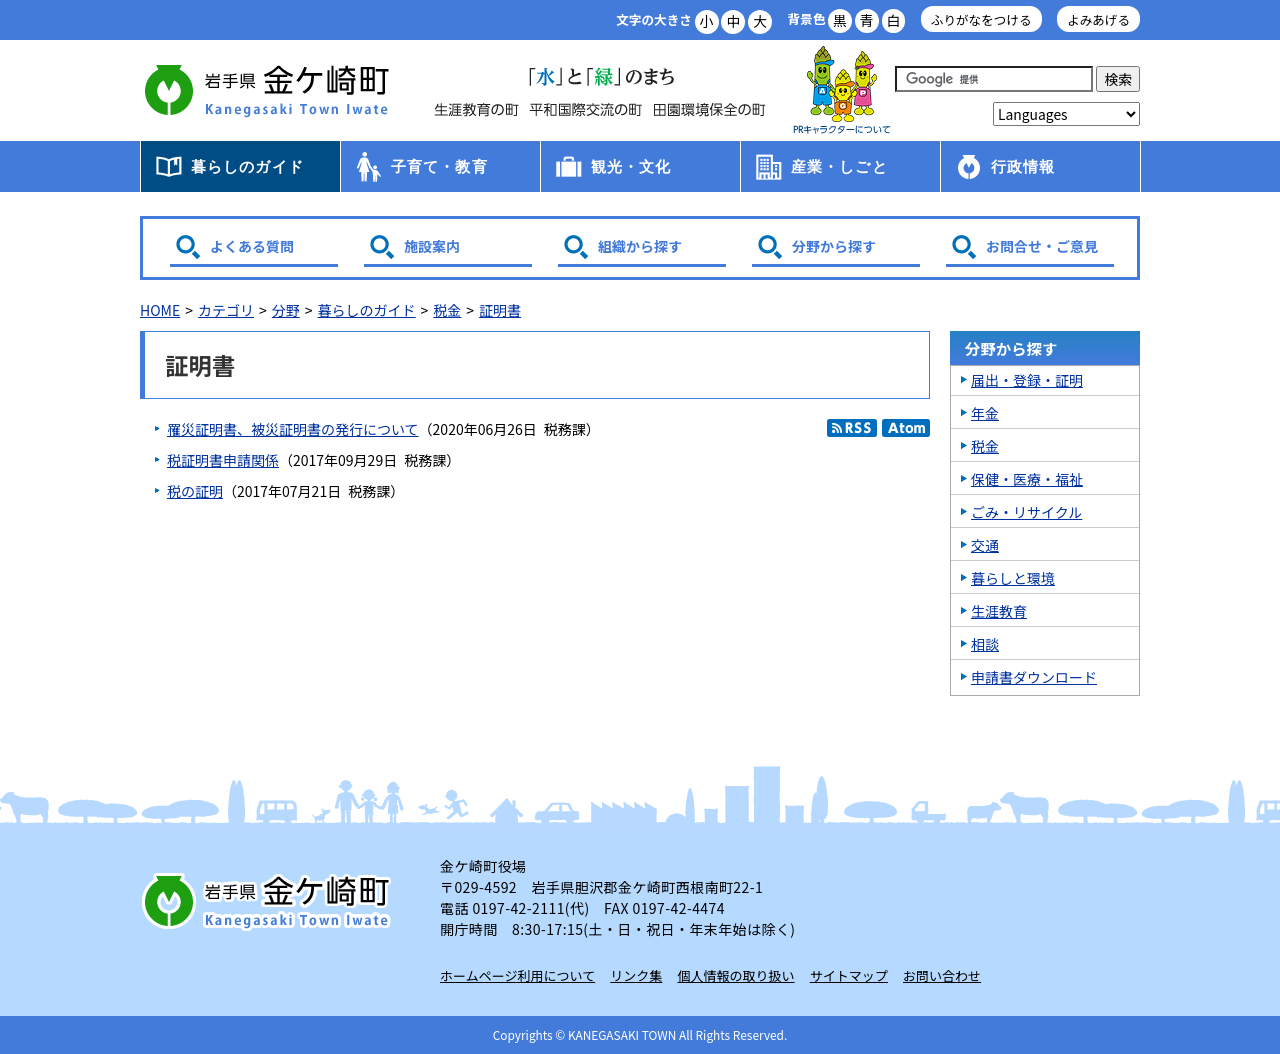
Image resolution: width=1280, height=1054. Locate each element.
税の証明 (195, 491)
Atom (906, 428)
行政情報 (1023, 166)
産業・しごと (839, 166)
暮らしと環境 (1013, 578)
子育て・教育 (439, 166)
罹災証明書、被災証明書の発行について (293, 429)
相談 (985, 644)
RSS (852, 428)
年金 (985, 413)
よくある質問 (252, 246)
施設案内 (432, 246)
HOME (160, 310)
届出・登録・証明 (1027, 380)
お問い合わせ (942, 975)
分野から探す (834, 246)
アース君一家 (842, 90)
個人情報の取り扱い (736, 975)
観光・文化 (631, 166)
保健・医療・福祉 (1027, 479)
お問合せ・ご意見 (1042, 246)
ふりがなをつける (981, 19)
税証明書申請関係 (223, 460)
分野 (286, 310)
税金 (447, 310)
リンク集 (636, 975)
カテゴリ (226, 310)
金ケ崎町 (270, 90)
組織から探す (640, 246)
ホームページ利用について (517, 975)
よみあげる (1098, 19)
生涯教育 (999, 611)
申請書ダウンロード (1034, 677)
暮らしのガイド (247, 166)
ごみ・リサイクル (1026, 512)
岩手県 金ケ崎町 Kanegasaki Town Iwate (270, 901)
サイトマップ (849, 975)
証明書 (500, 310)
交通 (985, 545)
